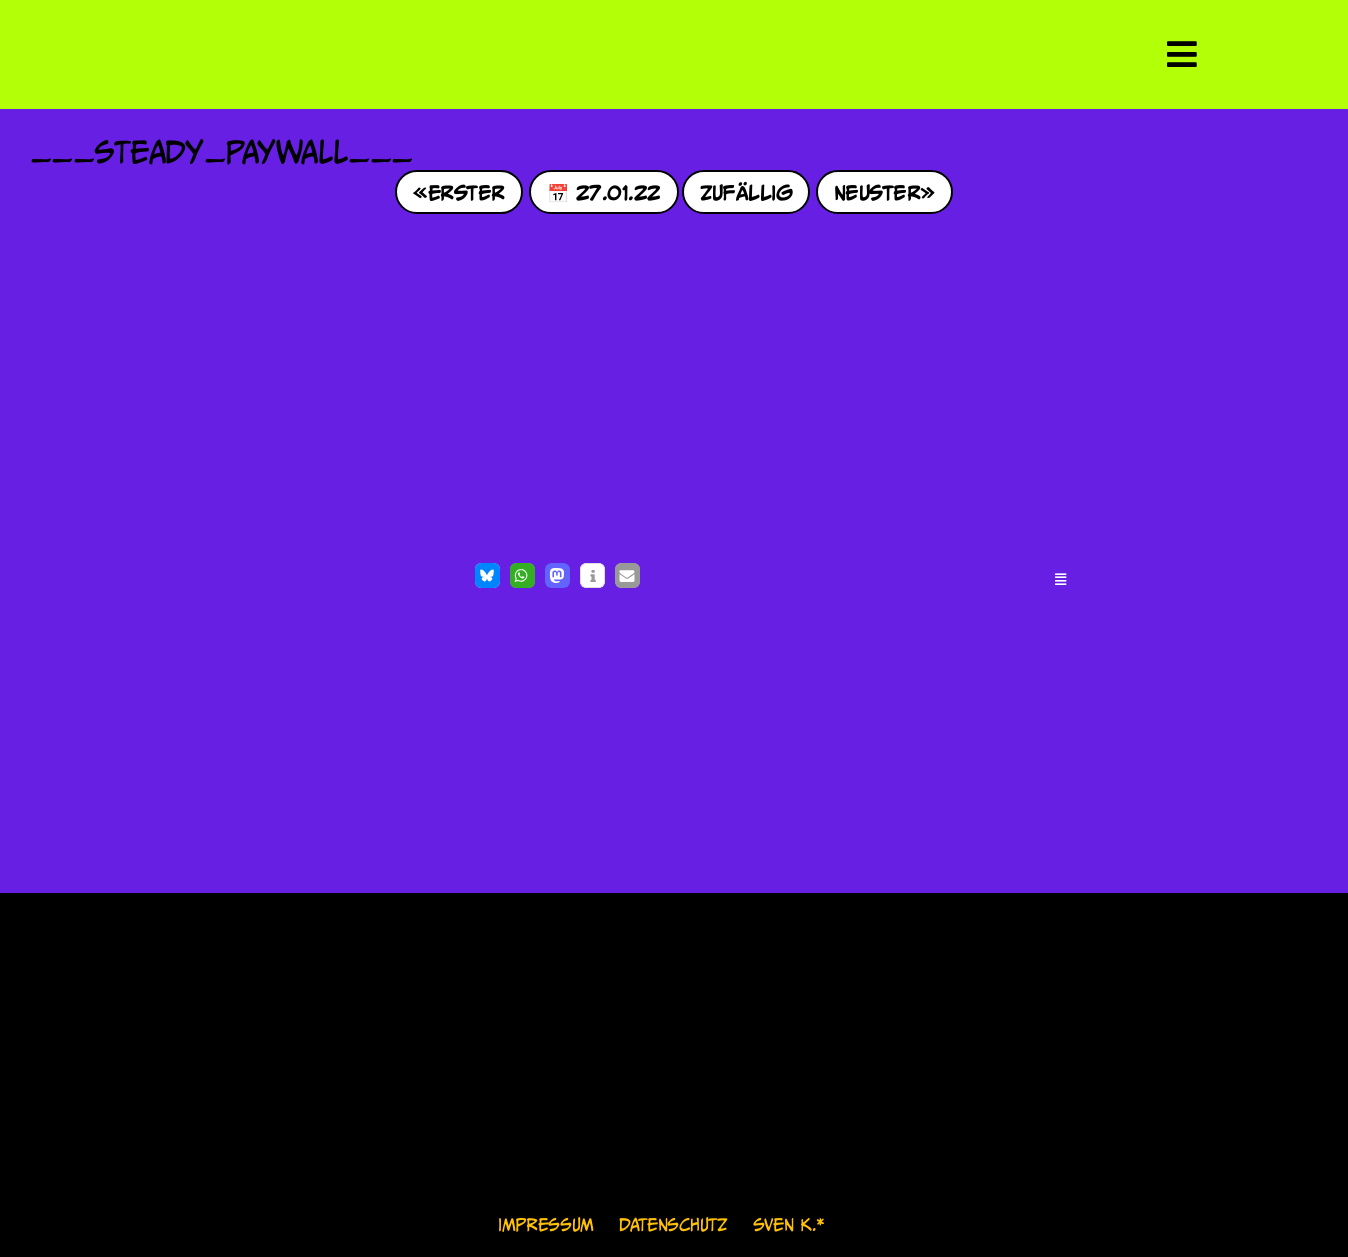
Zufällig (746, 191)
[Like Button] (50, 578)
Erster (466, 191)
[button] (487, 575)
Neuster (877, 191)
